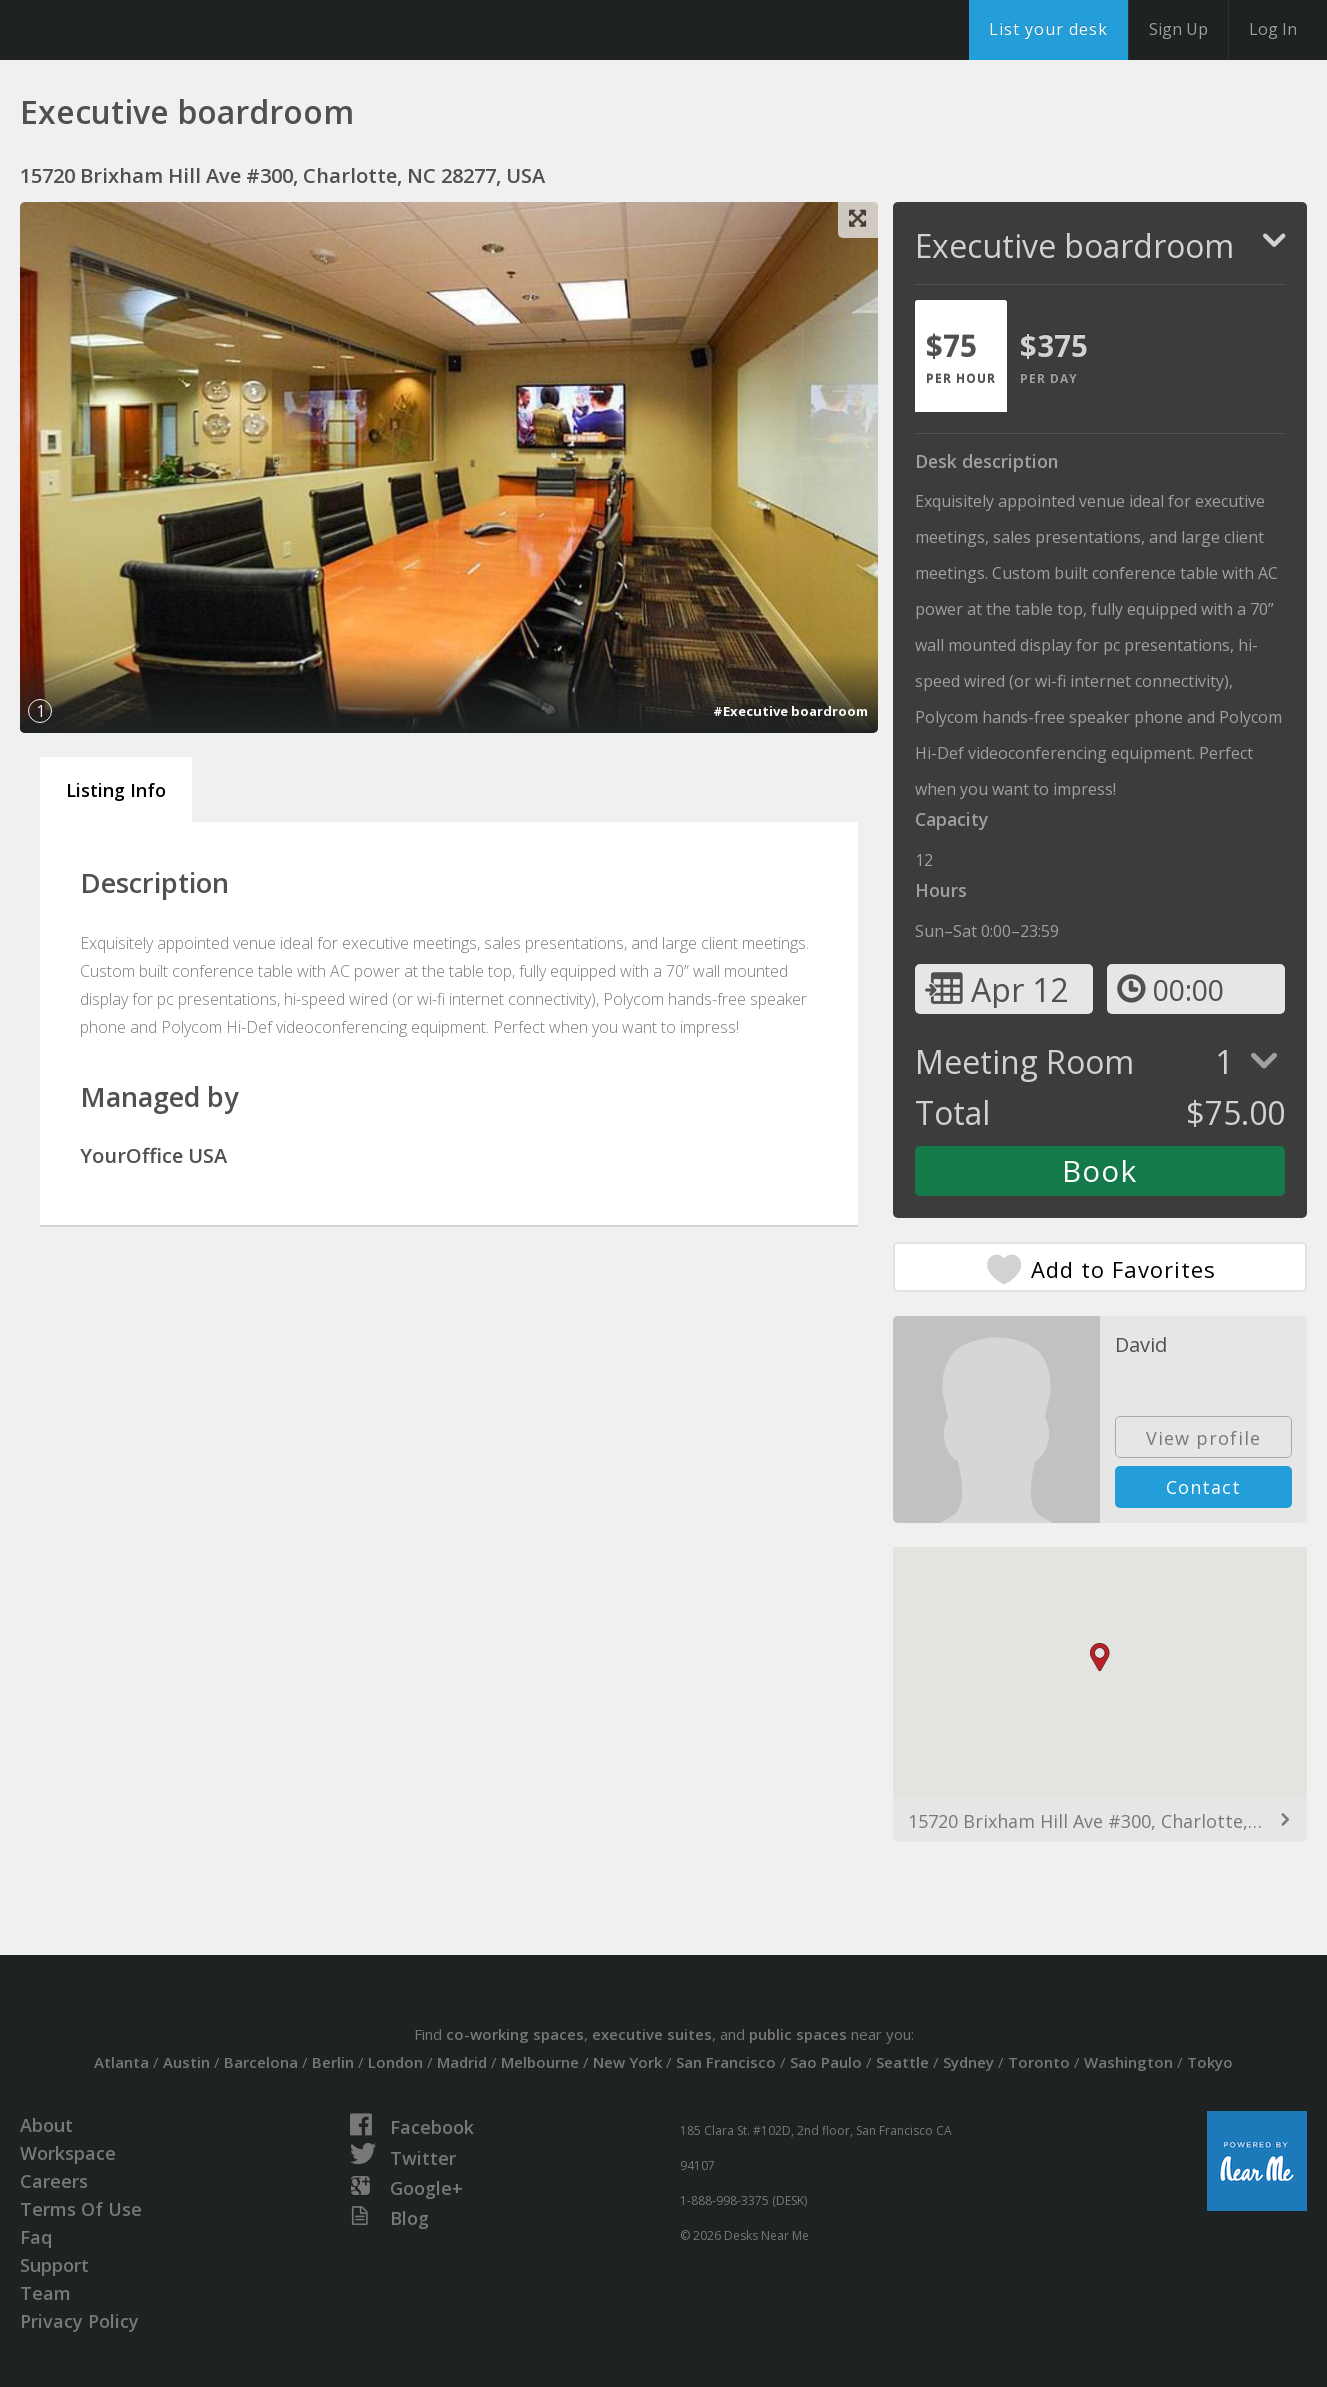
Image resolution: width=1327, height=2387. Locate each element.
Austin (186, 2062)
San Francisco (726, 2062)
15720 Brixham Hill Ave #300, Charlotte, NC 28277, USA (1100, 1821)
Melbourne (540, 2062)
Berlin (333, 2062)
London (395, 2062)
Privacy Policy (79, 2321)
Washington (1128, 2062)
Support (54, 2265)
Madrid (462, 2062)
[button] (1100, 1657)
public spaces (798, 2034)
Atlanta (121, 2062)
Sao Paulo (826, 2062)
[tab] (961, 356)
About (46, 2125)
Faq (36, 2237)
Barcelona (261, 2062)
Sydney (968, 2062)
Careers (54, 2181)
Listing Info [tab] (116, 790)
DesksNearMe (139, 30)
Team (45, 2293)
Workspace (68, 2153)
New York (627, 2062)
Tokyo (1210, 2062)
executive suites (652, 2034)
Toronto (1039, 2062)
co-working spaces (515, 2034)
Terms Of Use (81, 2209)
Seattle (902, 2062)
